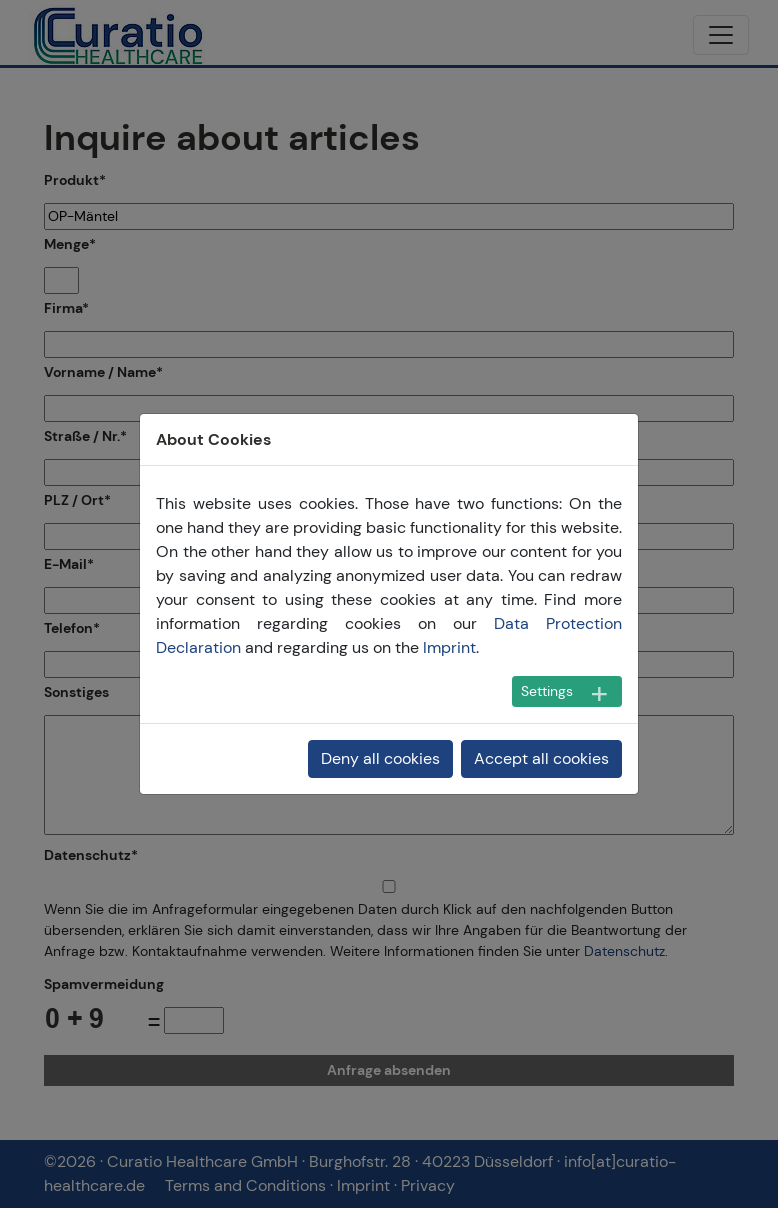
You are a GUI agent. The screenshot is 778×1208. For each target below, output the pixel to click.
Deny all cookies (380, 758)
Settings (547, 691)
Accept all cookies (541, 758)
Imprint (449, 647)
